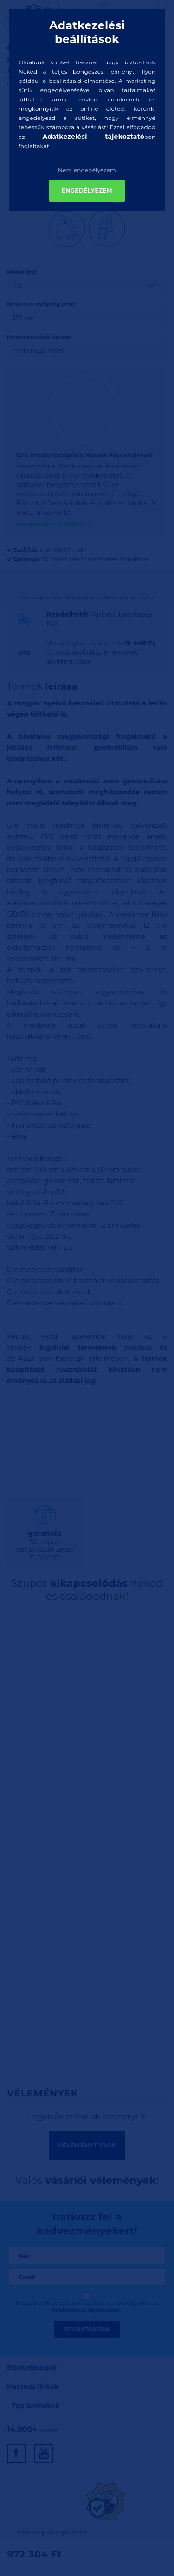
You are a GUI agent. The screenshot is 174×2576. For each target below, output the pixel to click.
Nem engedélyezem (87, 170)
